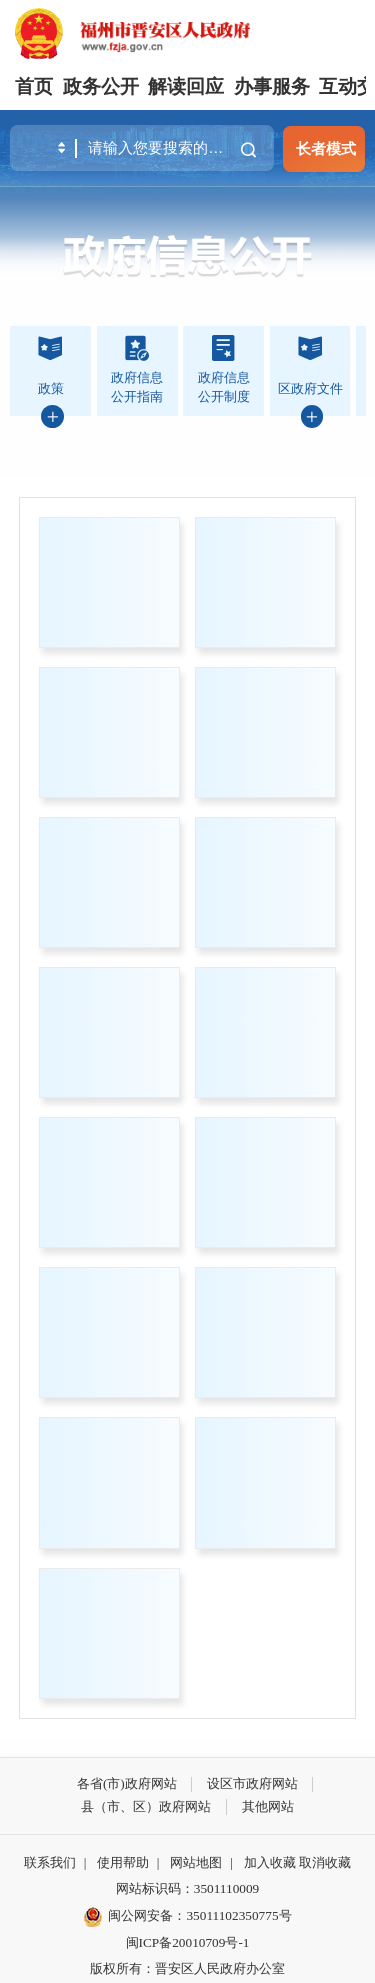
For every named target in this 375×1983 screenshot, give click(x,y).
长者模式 (326, 148)
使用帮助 (123, 1862)
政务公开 (101, 86)
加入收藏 (270, 1862)
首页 (34, 86)
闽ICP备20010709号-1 (188, 1942)
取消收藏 (325, 1862)
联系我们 (50, 1862)
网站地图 (196, 1862)
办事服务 (272, 86)
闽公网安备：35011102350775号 (187, 1917)
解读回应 (186, 86)
